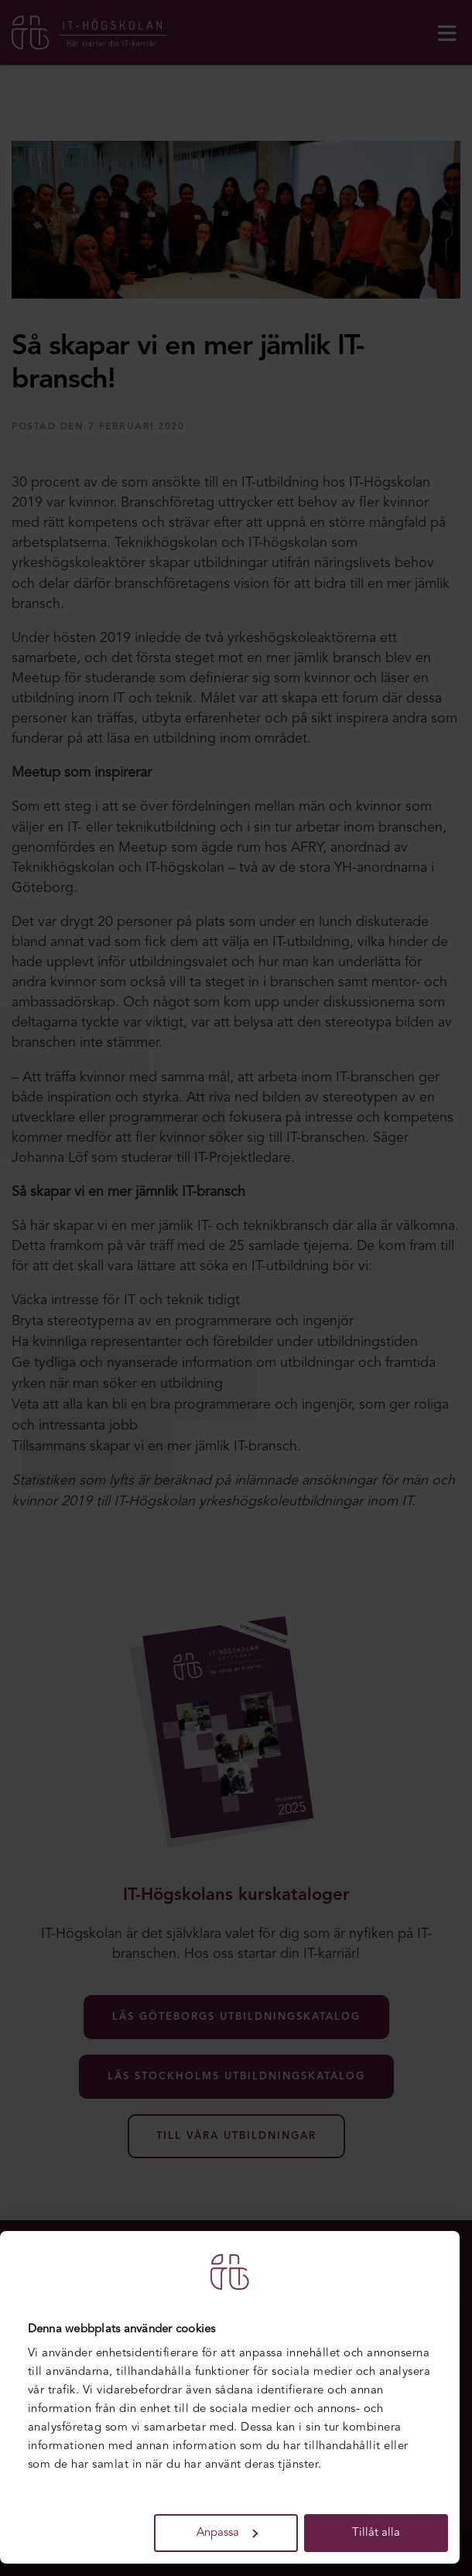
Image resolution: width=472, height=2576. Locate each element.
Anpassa (227, 2533)
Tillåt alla (376, 2533)
